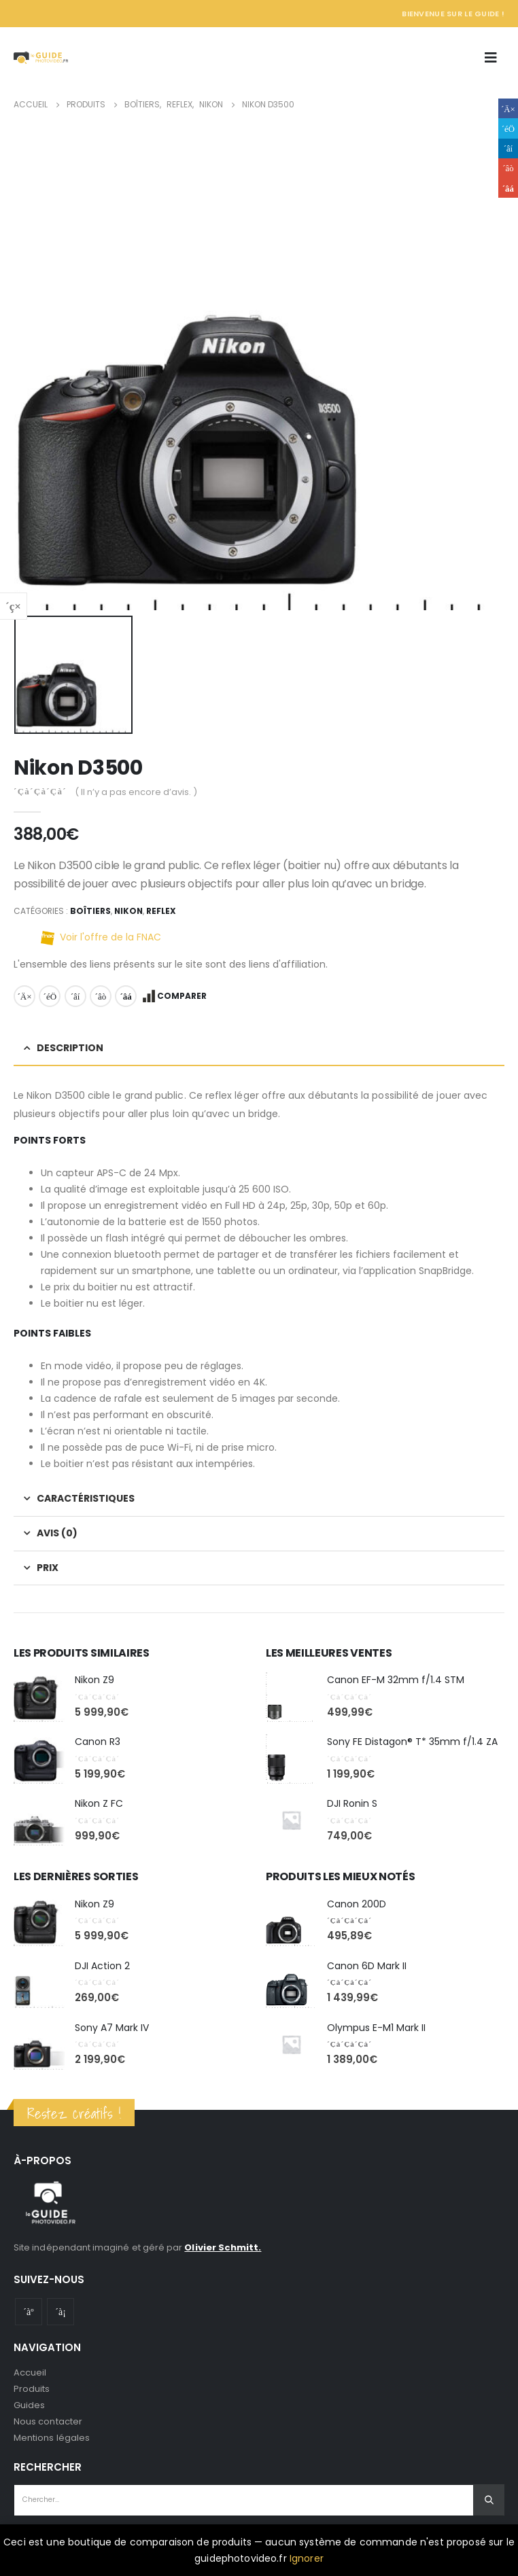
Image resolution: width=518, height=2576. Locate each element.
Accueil (30, 2372)
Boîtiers (90, 911)
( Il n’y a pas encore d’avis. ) (136, 792)
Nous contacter (48, 2421)
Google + (100, 996)
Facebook (24, 996)
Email (126, 996)
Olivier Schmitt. (222, 2247)
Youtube (28, 2311)
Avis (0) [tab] (57, 1533)
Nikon (128, 911)
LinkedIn (75, 996)
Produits (32, 2388)
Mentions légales (52, 2437)
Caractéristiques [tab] (86, 1498)
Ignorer (307, 2558)
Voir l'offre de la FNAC (110, 937)
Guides (29, 2405)
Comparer (182, 996)
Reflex (161, 911)
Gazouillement (50, 996)
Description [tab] (70, 1048)
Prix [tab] (47, 1567)
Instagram (60, 2311)
